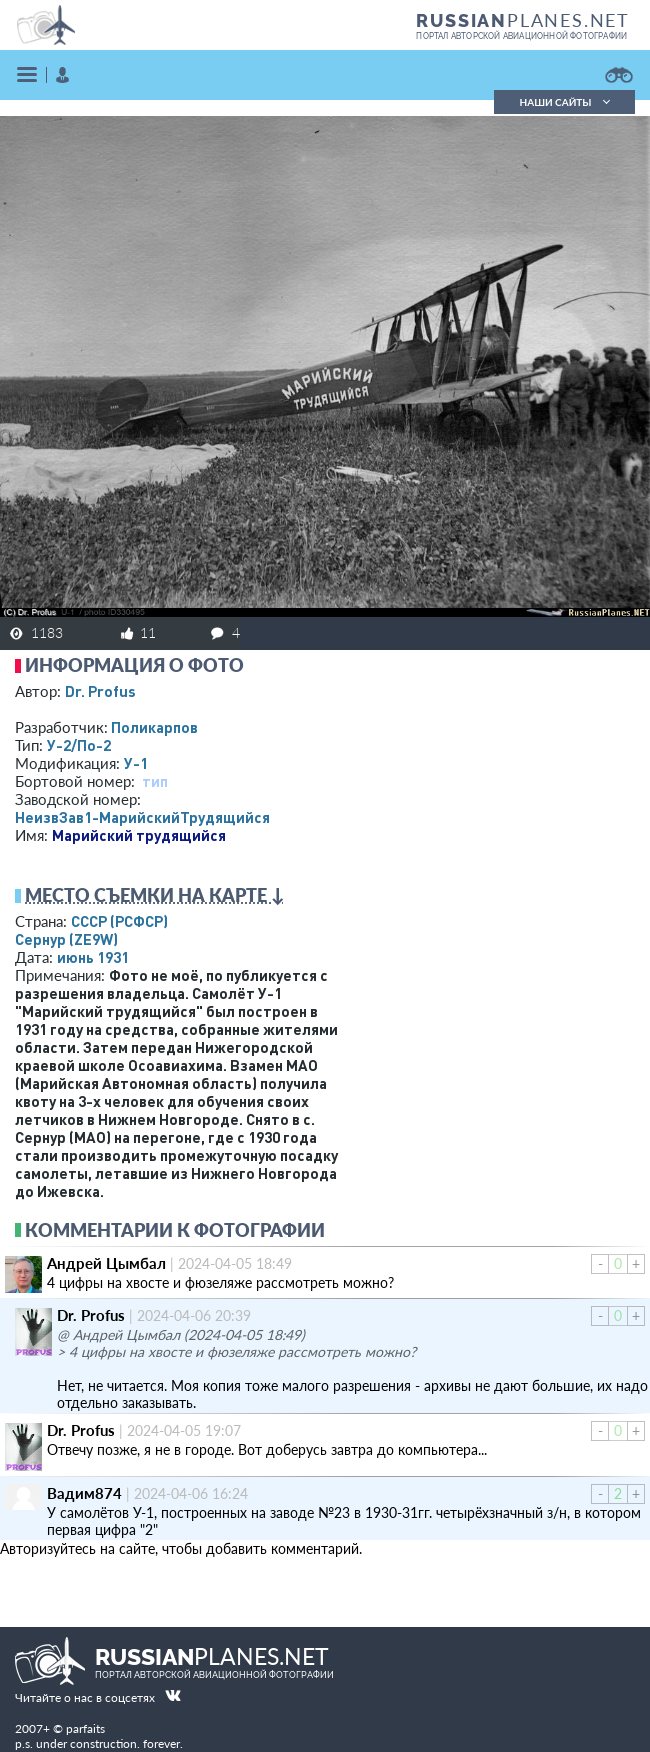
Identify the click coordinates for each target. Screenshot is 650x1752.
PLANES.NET (523, 20)
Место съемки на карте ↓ (155, 895)
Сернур (66, 939)
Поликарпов (154, 727)
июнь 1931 (93, 957)
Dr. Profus (100, 691)
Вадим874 (84, 1493)
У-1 (136, 763)
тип (155, 781)
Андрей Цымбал (106, 1263)
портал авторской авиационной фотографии (521, 36)
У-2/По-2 (79, 745)
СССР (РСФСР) (119, 921)
